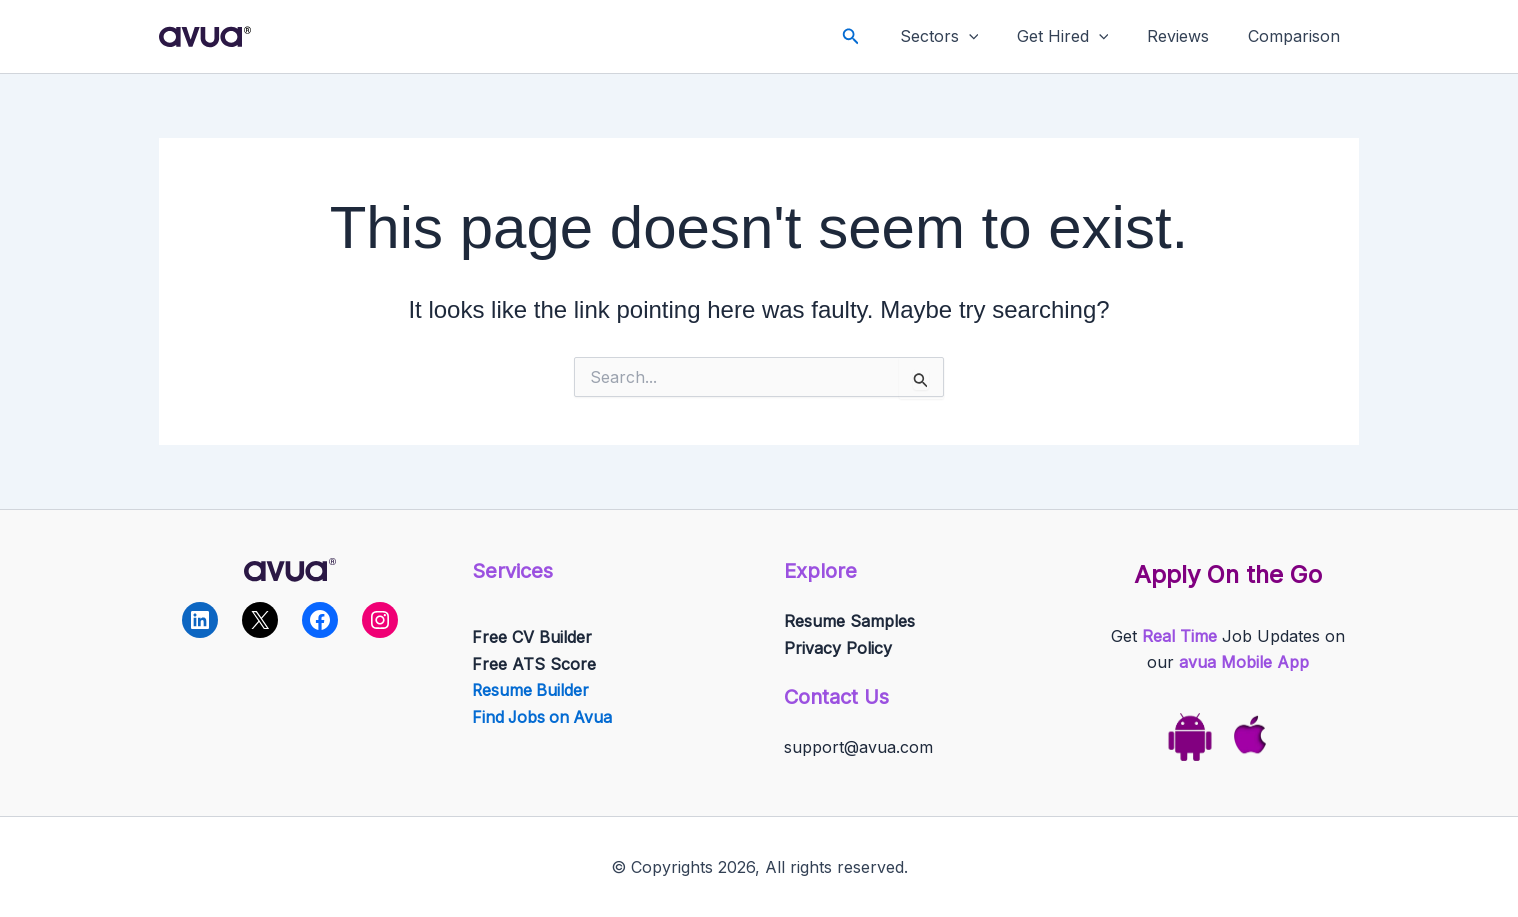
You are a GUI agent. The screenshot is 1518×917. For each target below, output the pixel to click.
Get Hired (1079, 36)
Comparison (1297, 36)
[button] (878, 36)
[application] (992, 36)
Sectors (962, 36)
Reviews (1188, 36)
